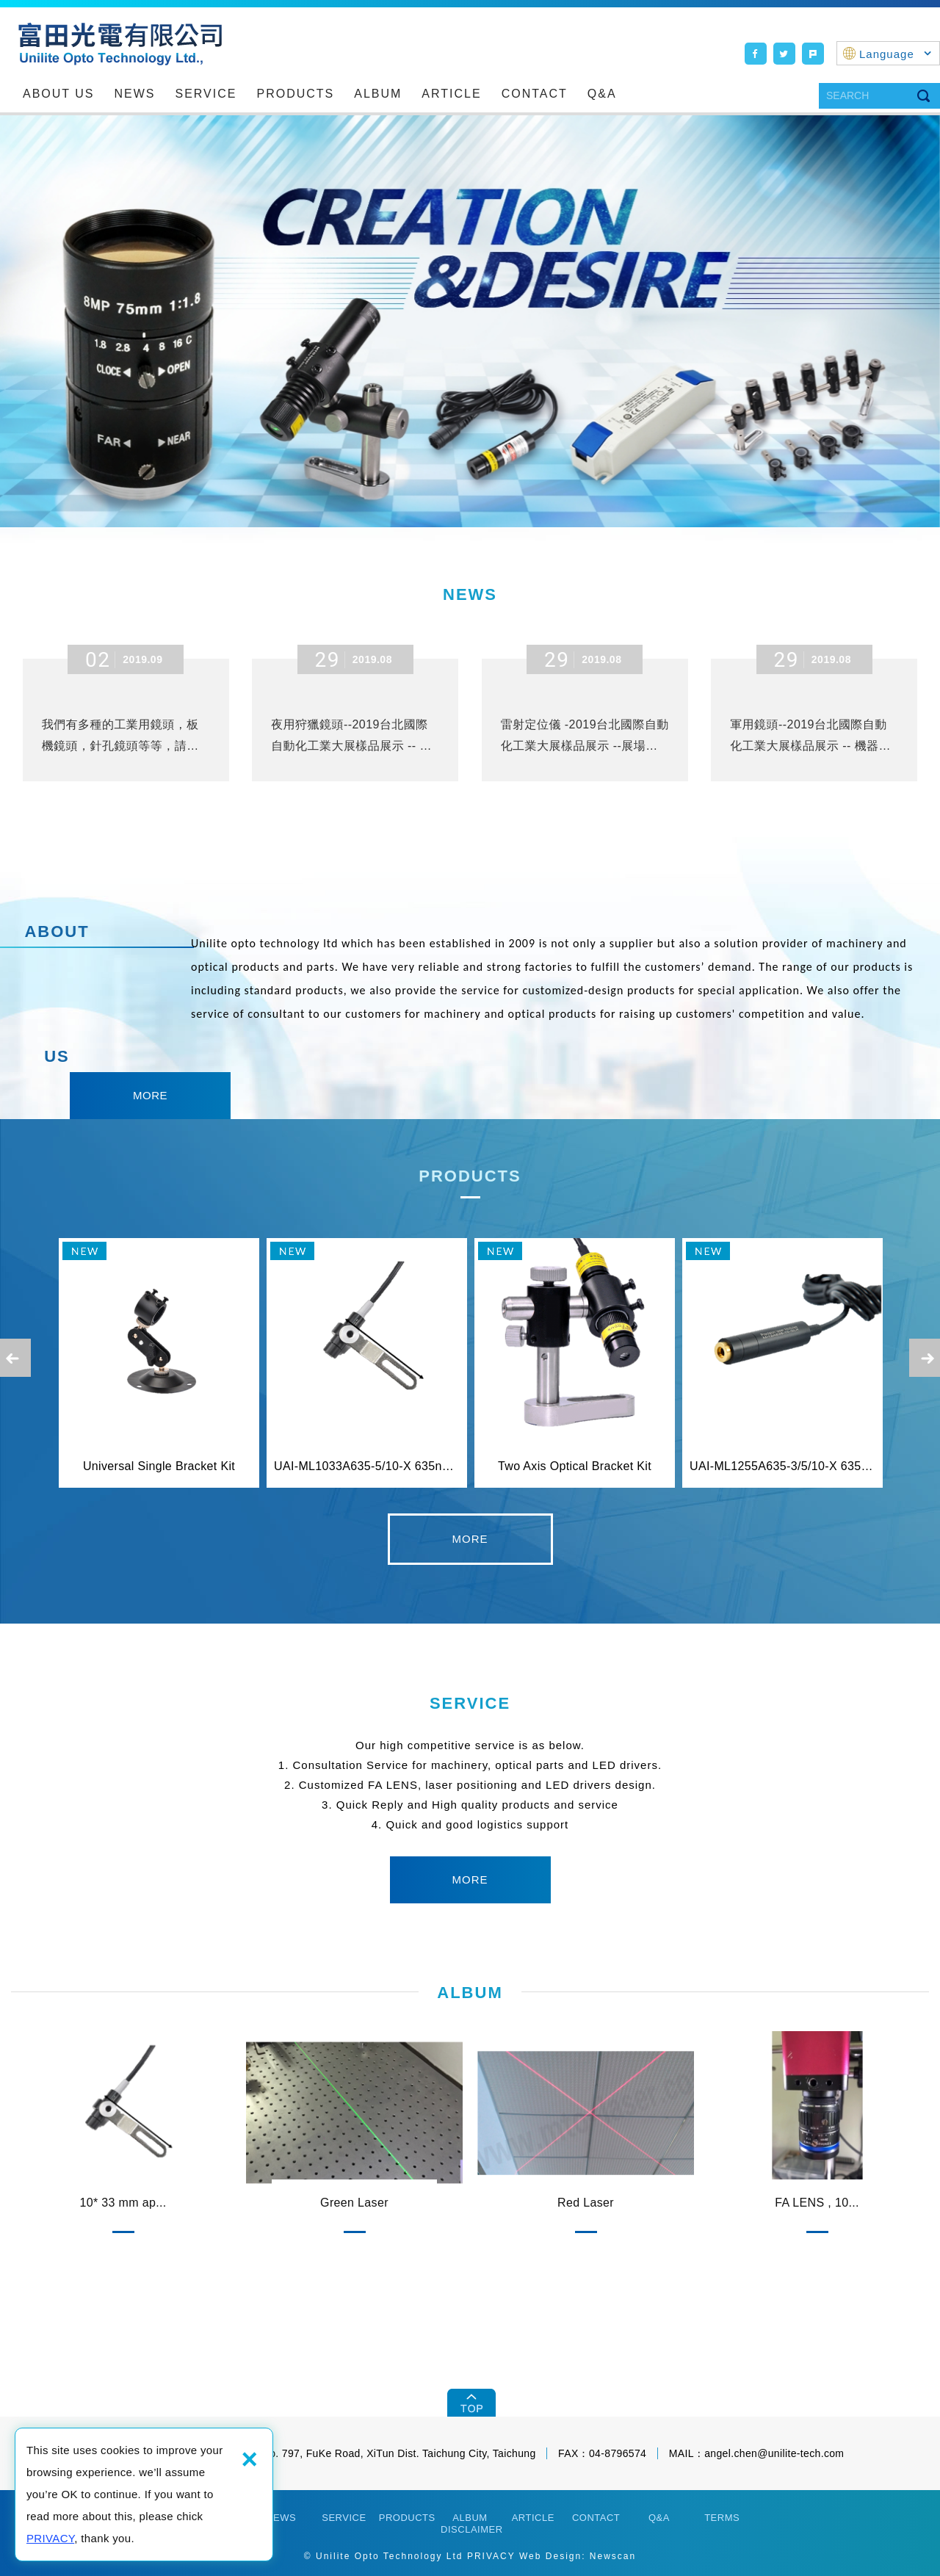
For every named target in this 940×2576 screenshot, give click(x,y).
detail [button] (470, 1539)
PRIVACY (50, 2538)
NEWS (135, 93)
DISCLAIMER (471, 2529)
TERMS (722, 2517)
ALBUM (378, 93)
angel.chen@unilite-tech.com (774, 2453)
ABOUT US (59, 93)
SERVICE (206, 93)
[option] (470, 321)
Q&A (602, 93)
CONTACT (535, 93)
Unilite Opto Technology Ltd (120, 43)
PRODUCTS (295, 93)
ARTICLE (451, 93)
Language (895, 54)
